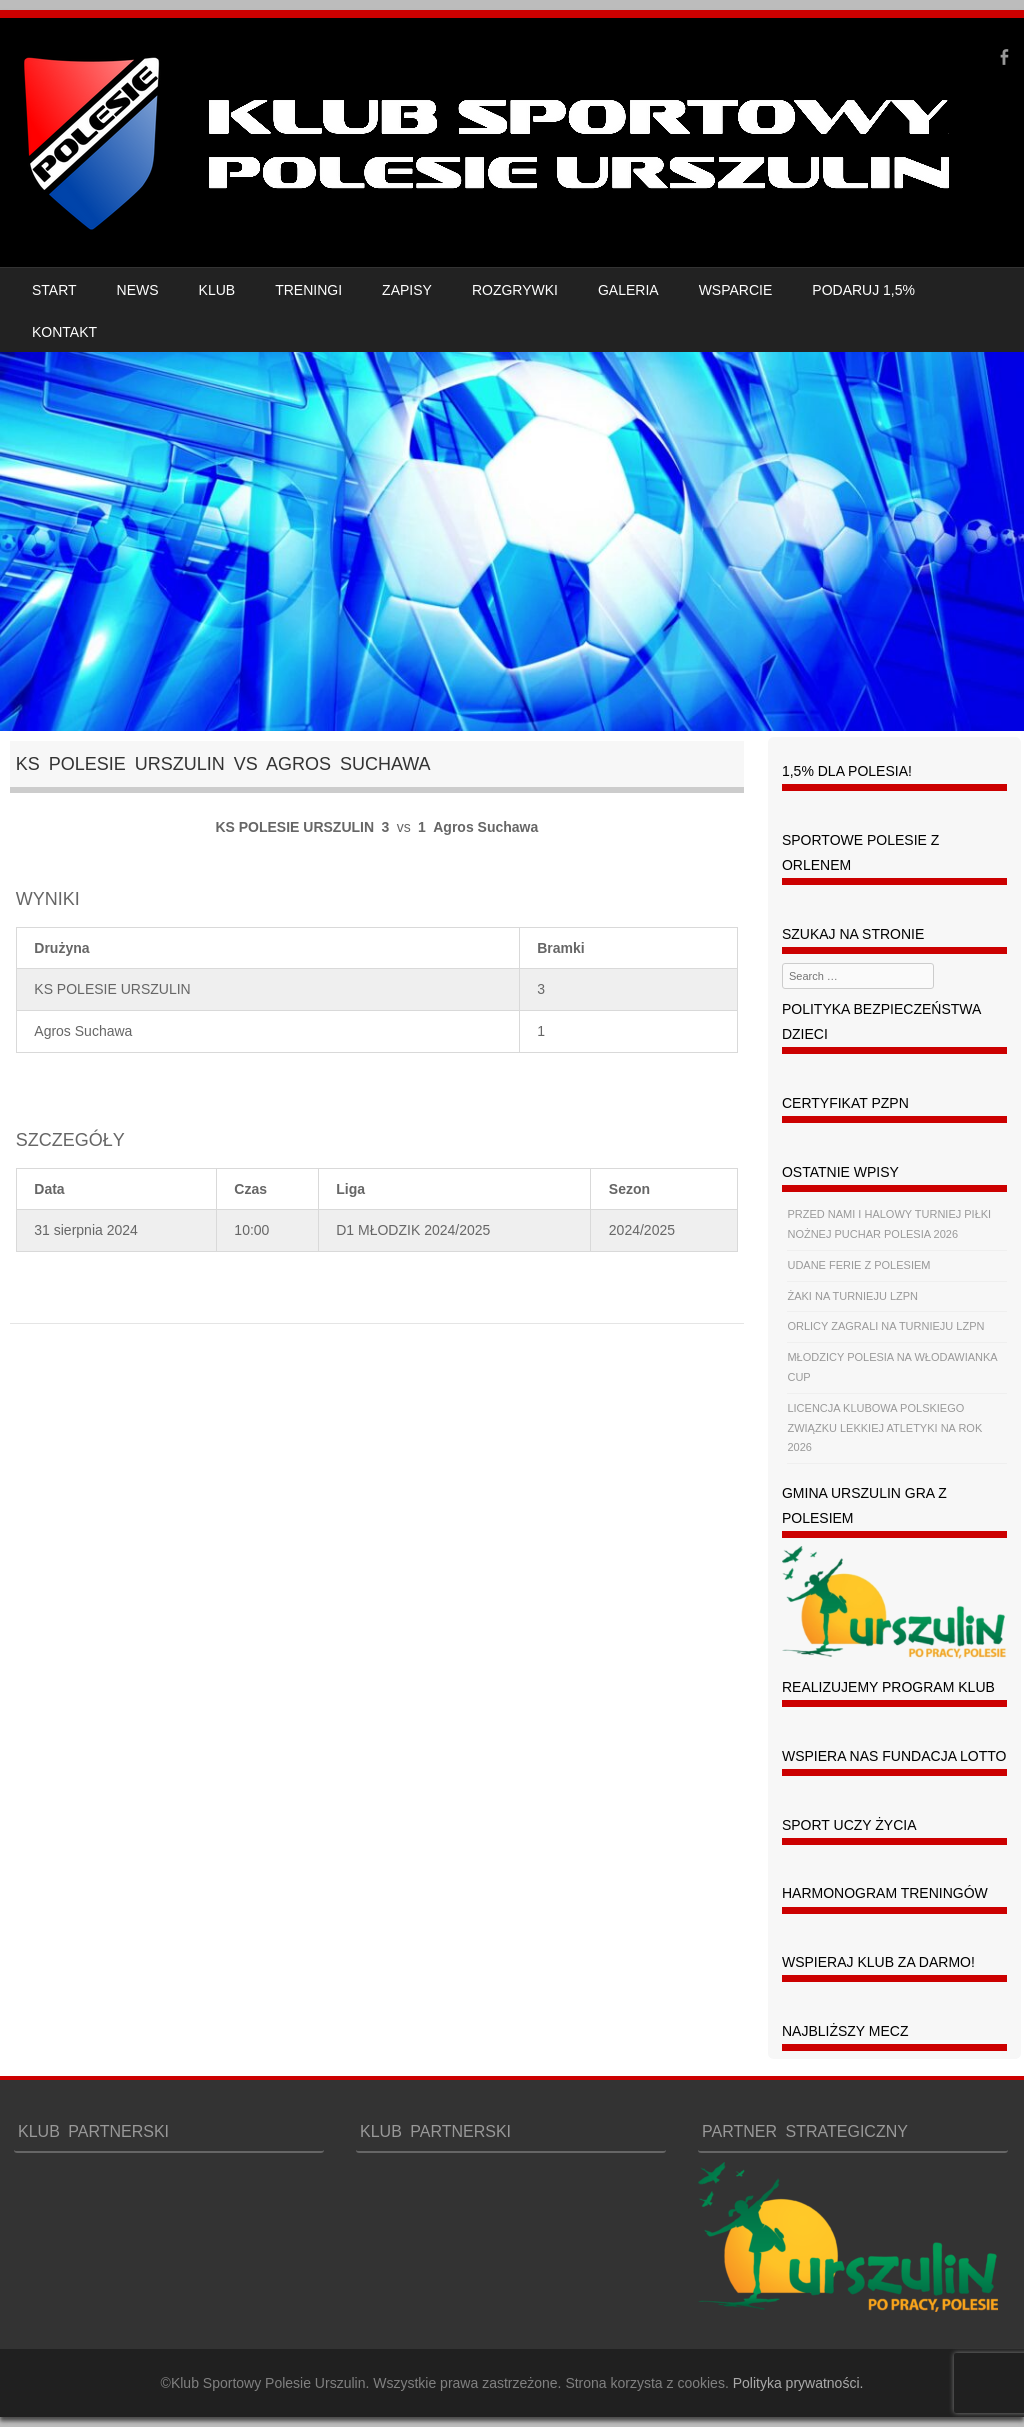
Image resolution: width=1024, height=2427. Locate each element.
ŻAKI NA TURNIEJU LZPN (852, 1296)
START (54, 290)
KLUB (217, 290)
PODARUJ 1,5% (863, 290)
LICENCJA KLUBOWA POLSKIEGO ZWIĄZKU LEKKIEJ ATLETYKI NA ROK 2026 (884, 1428)
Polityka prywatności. (798, 2383)
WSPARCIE (736, 290)
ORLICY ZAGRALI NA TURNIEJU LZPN (885, 1326)
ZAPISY (407, 290)
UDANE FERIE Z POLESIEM (858, 1265)
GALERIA (628, 290)
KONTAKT (64, 332)
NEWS (138, 290)
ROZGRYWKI (515, 290)
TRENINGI (308, 290)
